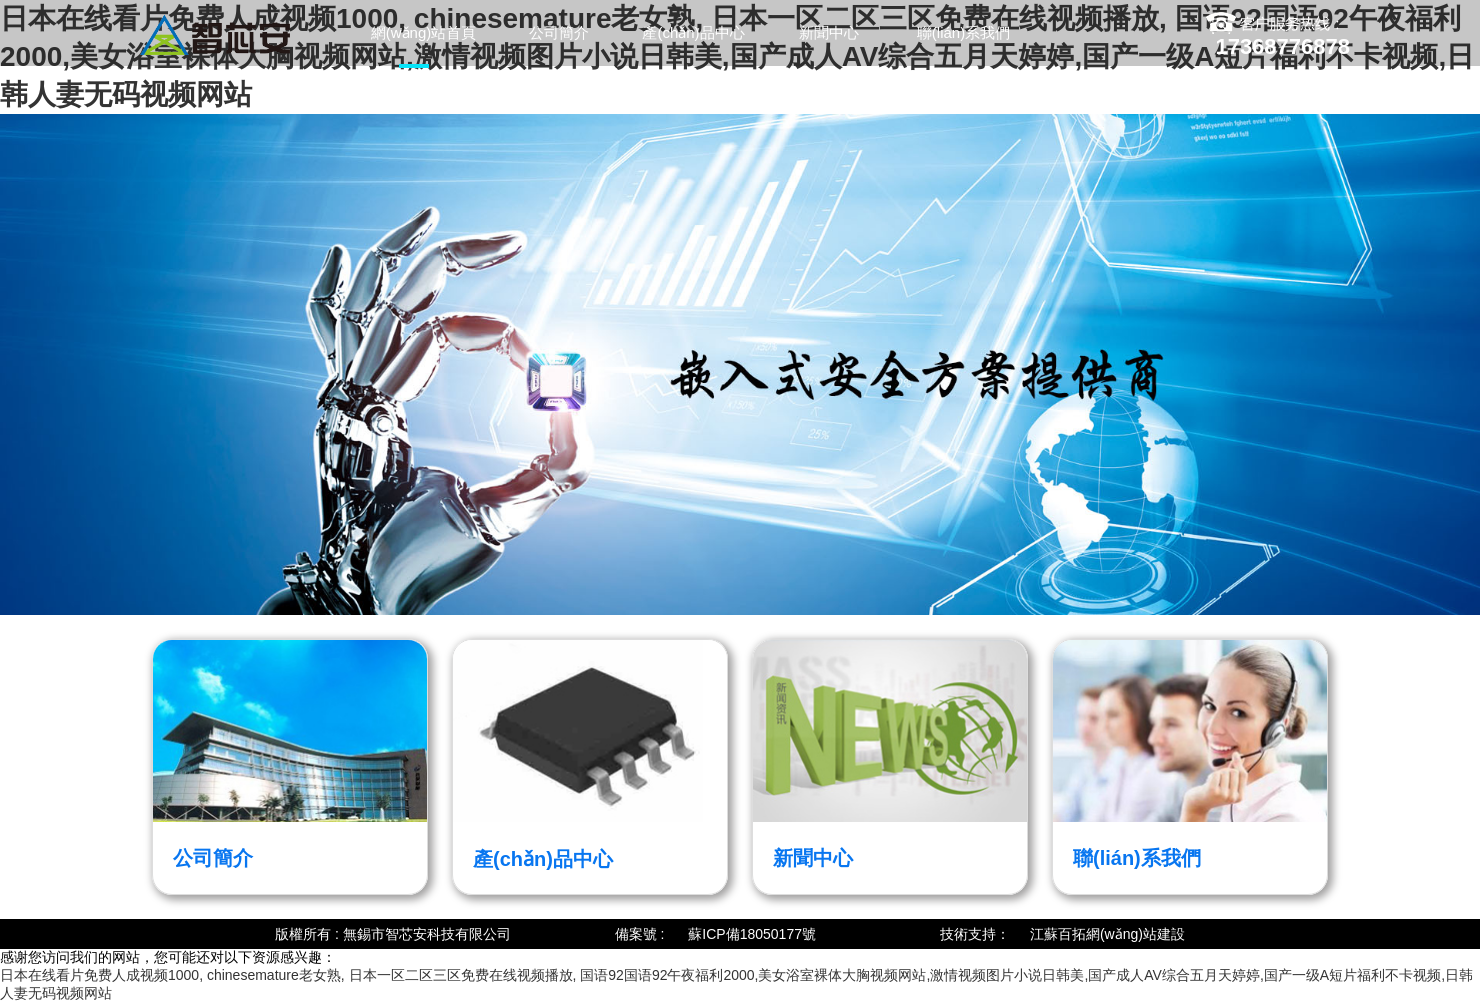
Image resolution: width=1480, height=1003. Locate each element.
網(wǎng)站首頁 (424, 32)
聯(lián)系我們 (963, 32)
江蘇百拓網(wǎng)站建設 (1107, 934)
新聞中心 (829, 32)
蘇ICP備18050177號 (752, 934)
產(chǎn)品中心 (693, 32)
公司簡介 (559, 32)
